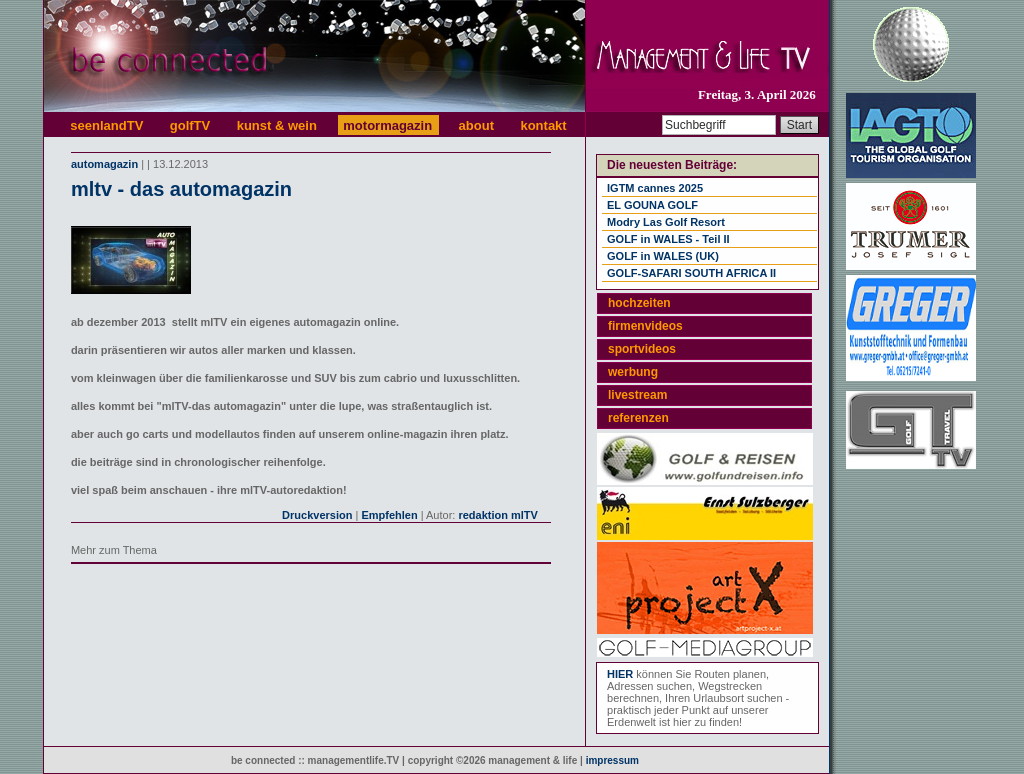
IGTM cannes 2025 (655, 188)
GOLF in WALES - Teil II (668, 239)
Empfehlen (389, 515)
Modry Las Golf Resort (666, 222)
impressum (612, 760)
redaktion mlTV (497, 515)
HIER (620, 674)
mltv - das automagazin (181, 189)
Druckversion (317, 515)
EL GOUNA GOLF (652, 205)
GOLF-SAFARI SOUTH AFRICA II (691, 273)
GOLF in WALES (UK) (663, 256)
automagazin (104, 164)
